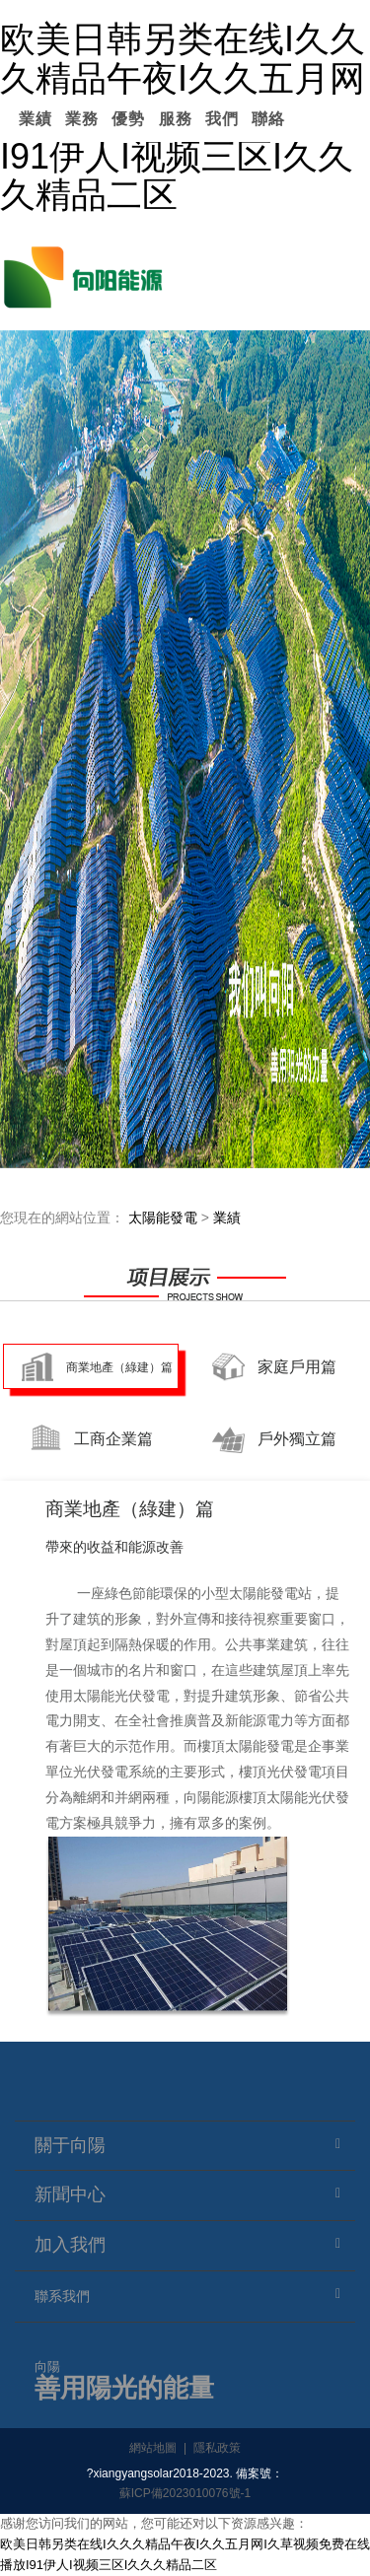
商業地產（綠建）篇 (119, 1366)
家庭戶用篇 (297, 1366)
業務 (82, 118)
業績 (35, 118)
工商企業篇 (113, 1438)
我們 (222, 118)
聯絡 (268, 118)
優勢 (128, 118)
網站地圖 (153, 2448)
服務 (175, 118)
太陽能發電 (162, 1217)
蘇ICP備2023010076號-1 (185, 2493)
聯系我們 (62, 2296)
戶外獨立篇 (297, 1438)
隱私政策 (217, 2448)
